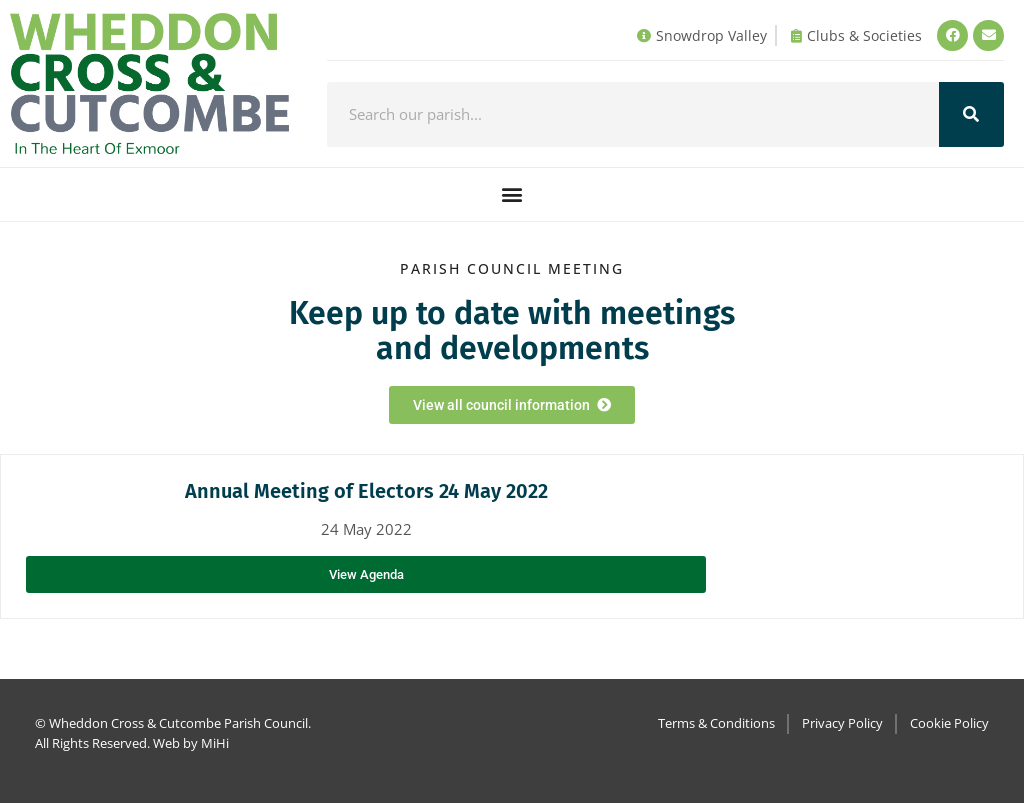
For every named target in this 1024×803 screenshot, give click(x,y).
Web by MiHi (191, 743)
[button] (512, 194)
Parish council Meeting (512, 268)
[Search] (971, 114)
